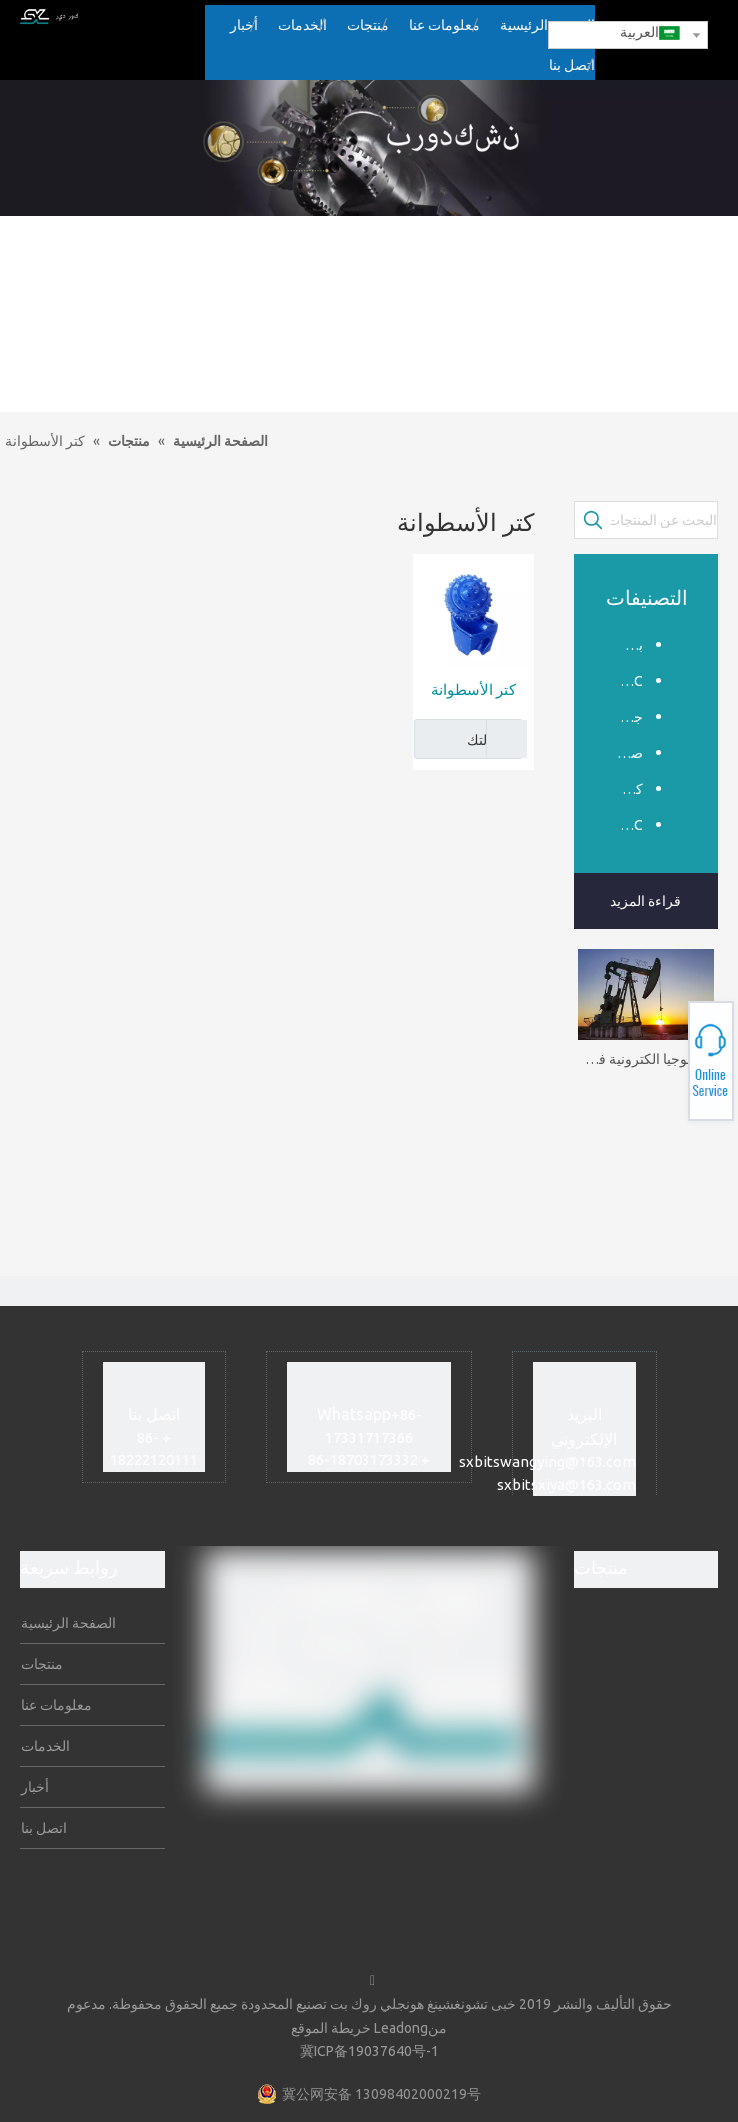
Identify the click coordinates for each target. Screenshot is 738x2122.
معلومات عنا (58, 1705)
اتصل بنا (45, 1828)
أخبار (36, 1787)
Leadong (401, 2028)
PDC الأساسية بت (624, 825)
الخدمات (47, 1746)
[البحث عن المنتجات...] (664, 520)
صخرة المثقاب (624, 753)
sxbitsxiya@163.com (566, 1484)
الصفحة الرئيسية (70, 1623)
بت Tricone (624, 645)
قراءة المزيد (645, 901)
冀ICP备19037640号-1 (369, 2051)
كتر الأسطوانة (473, 689)
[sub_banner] (369, 148)
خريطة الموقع (331, 2028)
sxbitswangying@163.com (547, 1461)
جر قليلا (624, 717)
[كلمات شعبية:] (593, 520)
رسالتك (464, 739)
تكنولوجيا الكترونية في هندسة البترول (646, 1059)
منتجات (43, 1664)
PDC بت (624, 681)
